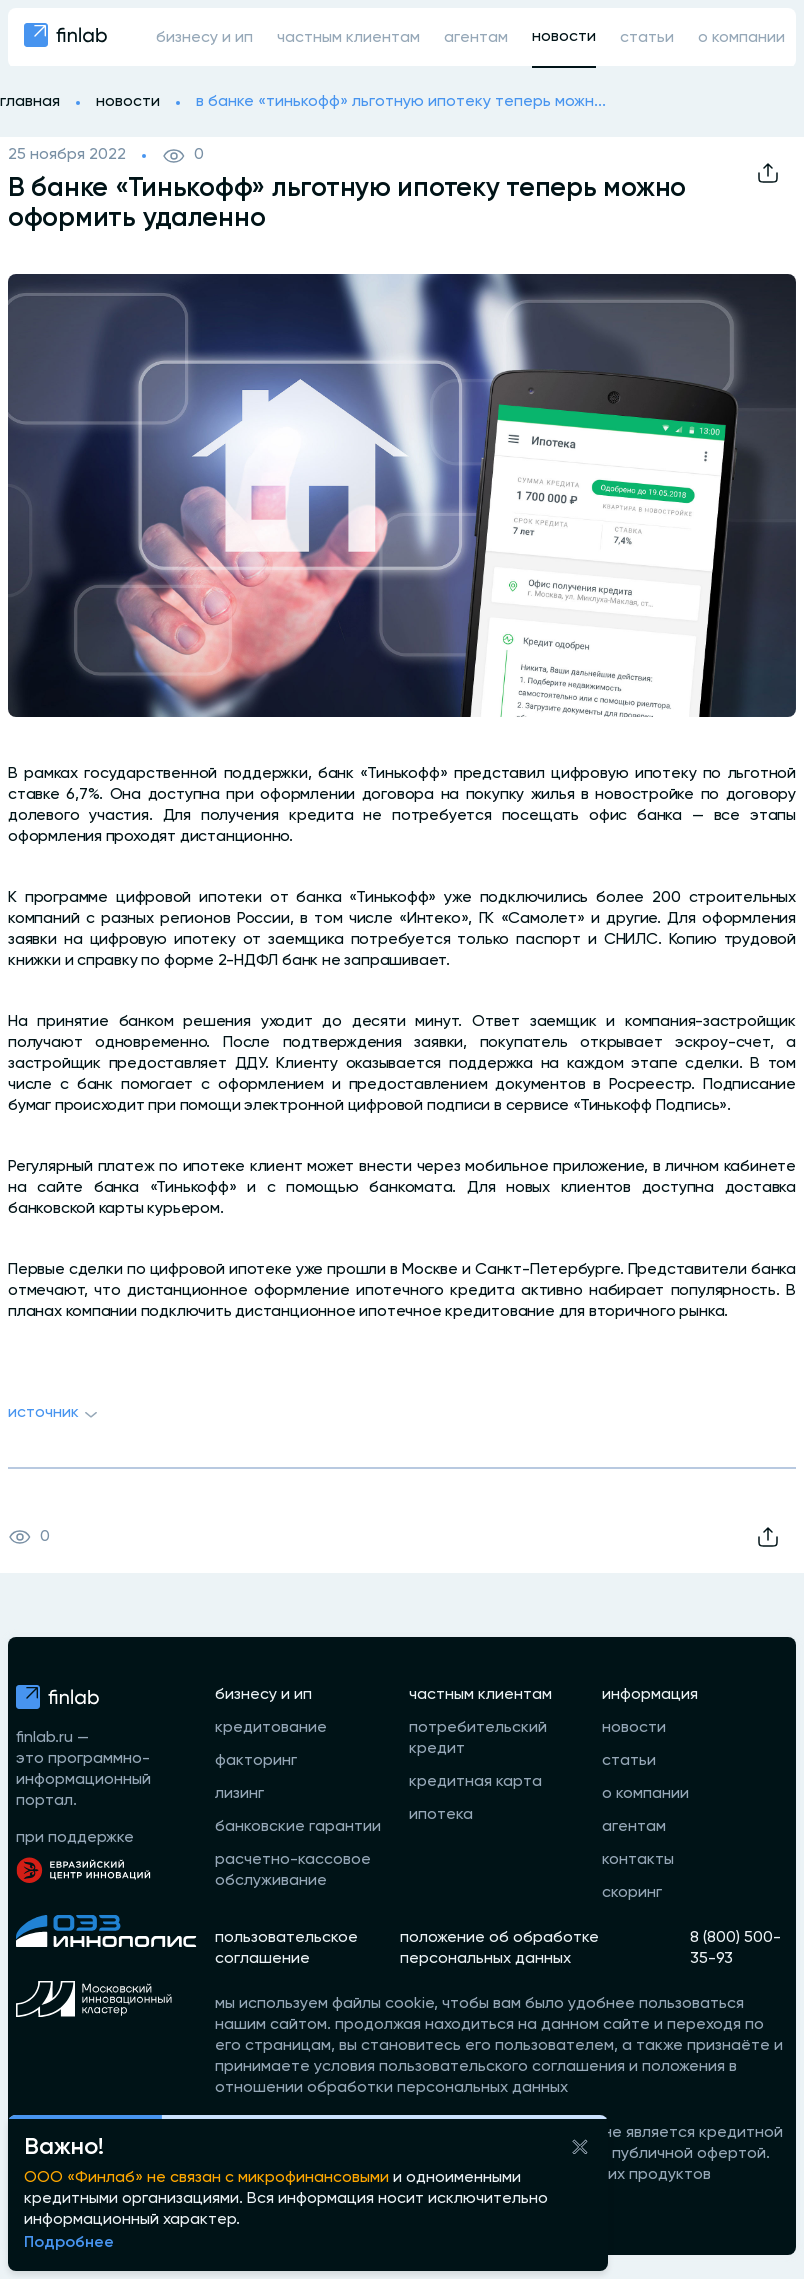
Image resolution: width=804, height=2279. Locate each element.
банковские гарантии (298, 1827)
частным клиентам (348, 38)
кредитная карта (475, 1782)
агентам (476, 38)
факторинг (256, 1761)
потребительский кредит (478, 1738)
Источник (55, 1415)
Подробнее (69, 2243)
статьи (647, 38)
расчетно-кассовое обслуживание (293, 1870)
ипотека (441, 1815)
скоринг (632, 1893)
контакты (638, 1860)
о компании (741, 38)
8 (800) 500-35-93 (735, 1948)
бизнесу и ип (204, 38)
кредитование (271, 1728)
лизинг (239, 1794)
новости (564, 37)
